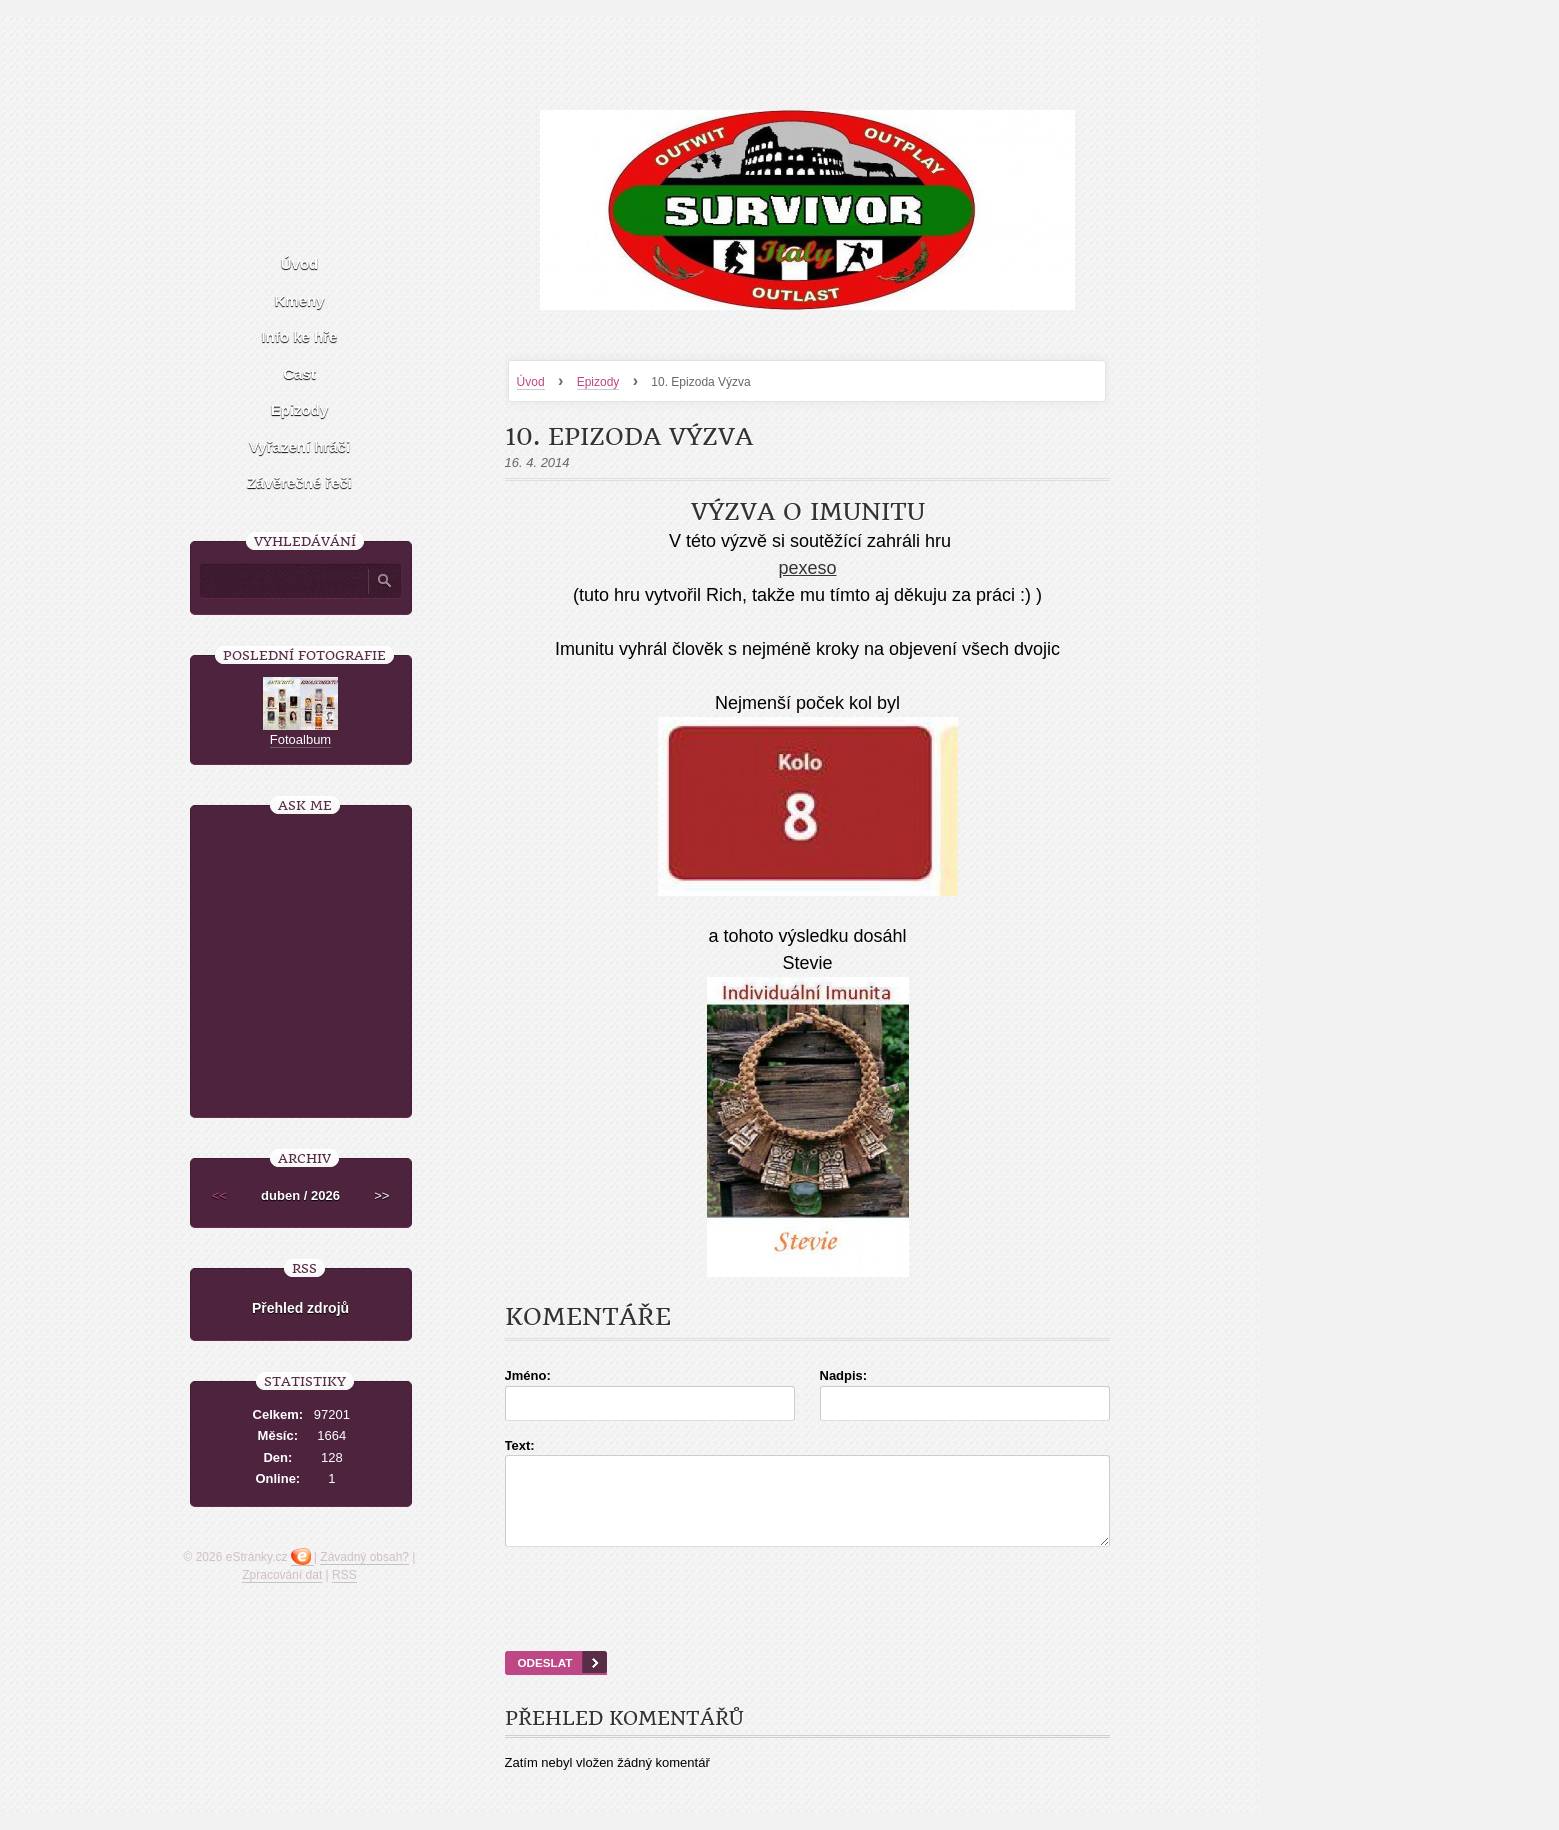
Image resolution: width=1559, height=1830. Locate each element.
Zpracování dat (282, 1575)
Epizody (598, 382)
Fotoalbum (300, 739)
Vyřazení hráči (299, 446)
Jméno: (528, 1375)
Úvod (531, 382)
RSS (344, 1575)
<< (219, 1195)
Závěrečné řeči (299, 482)
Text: (520, 1445)
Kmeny (299, 300)
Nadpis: (844, 1375)
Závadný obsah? (364, 1557)
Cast (299, 373)
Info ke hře (300, 336)
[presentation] (807, 1624)
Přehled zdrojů (300, 1308)
